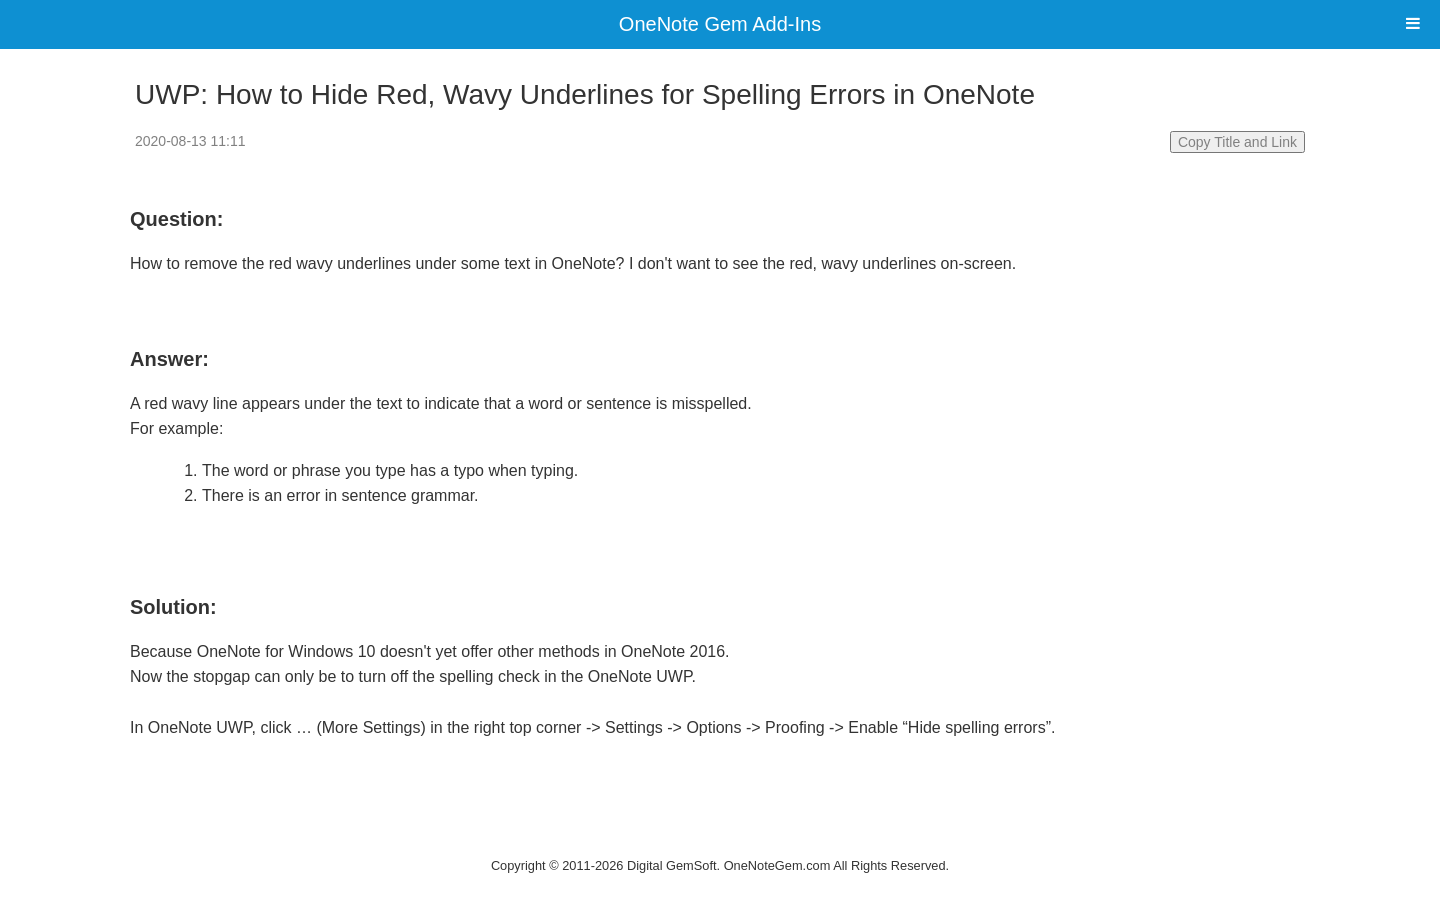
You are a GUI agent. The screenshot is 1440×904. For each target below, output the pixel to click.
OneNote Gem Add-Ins (720, 24)
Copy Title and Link (1237, 142)
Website (720, 840)
